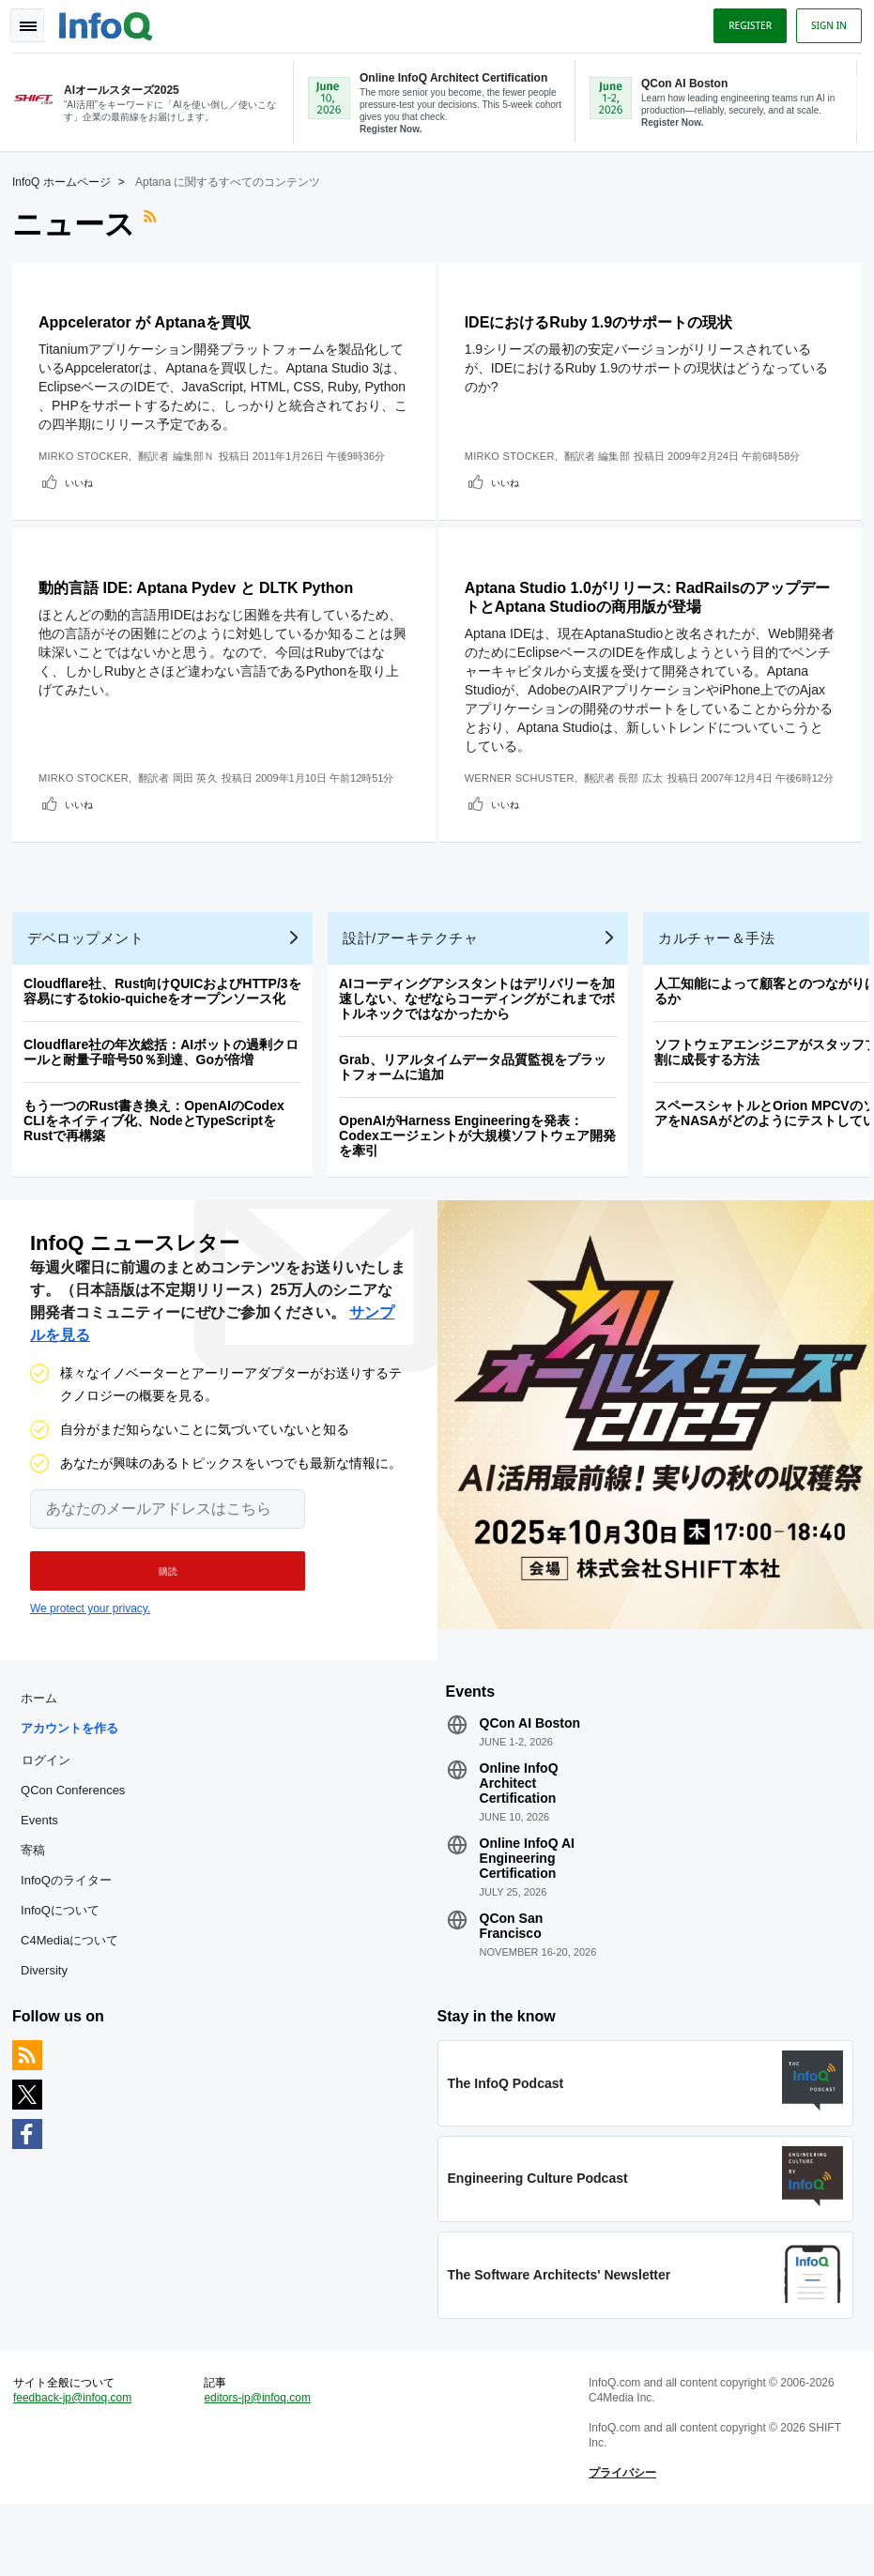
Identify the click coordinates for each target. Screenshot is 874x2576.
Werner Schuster (527, 782)
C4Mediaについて (76, 1993)
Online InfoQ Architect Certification (518, 1835)
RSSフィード (159, 222)
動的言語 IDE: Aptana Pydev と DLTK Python (202, 593)
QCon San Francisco (511, 1978)
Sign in (822, 21)
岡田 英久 (201, 797)
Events (46, 1873)
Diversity (50, 2023)
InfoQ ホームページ (68, 180)
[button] (157, 1617)
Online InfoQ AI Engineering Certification (526, 1910)
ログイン (52, 1812)
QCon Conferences (79, 1843)
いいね (85, 480)
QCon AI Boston (529, 1775)
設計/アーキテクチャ (416, 977)
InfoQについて (66, 1963)
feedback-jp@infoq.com (79, 2463)
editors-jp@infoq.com (260, 2463)
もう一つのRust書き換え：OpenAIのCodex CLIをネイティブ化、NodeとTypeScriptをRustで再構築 (160, 1159)
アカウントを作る (76, 1781)
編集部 (621, 454)
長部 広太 (648, 782)
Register (743, 21)
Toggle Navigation (36, 21)
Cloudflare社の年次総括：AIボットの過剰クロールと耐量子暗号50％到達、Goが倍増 (167, 1091)
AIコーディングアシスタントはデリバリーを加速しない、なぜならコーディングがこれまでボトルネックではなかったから (483, 1037)
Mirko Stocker (90, 454)
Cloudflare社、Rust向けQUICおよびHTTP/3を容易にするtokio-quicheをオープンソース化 (169, 1030)
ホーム (45, 1751)
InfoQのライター (72, 1933)
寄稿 (39, 1903)
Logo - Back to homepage (113, 21)
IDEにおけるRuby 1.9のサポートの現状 (606, 320)
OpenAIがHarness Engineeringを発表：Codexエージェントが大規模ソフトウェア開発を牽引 (483, 1174)
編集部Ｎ (199, 454)
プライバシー (620, 2538)
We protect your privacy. (90, 1654)
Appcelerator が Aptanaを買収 (151, 320)
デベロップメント (92, 977)
